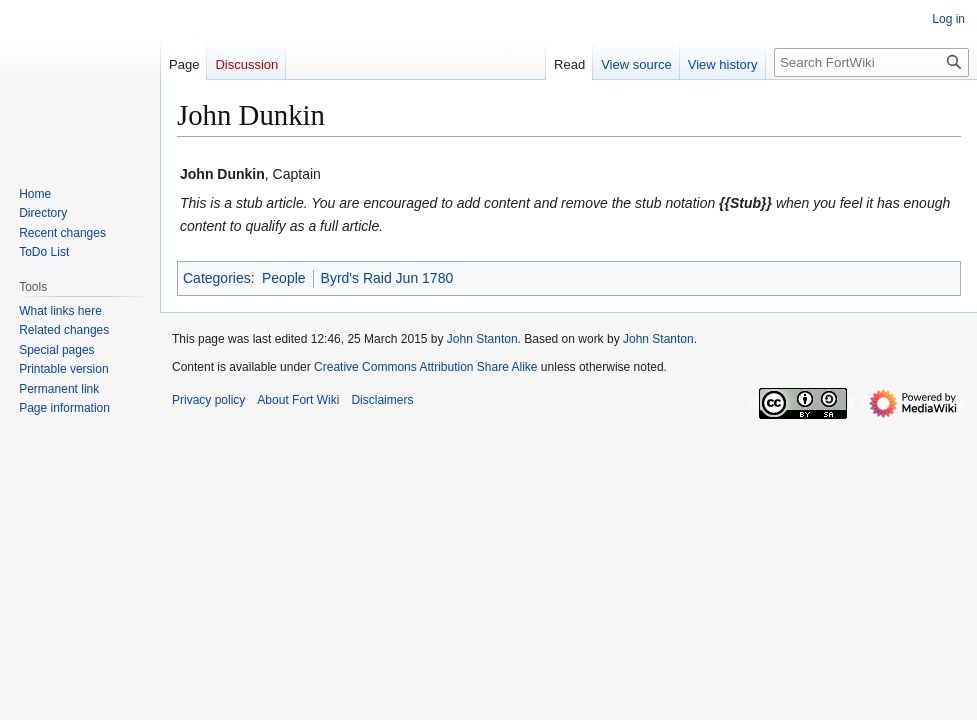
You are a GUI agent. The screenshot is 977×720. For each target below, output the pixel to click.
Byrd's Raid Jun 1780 (387, 278)
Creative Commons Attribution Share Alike (425, 367)
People (284, 278)
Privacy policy (208, 400)
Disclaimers (382, 400)
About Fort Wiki (298, 400)
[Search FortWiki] (871, 62)
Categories (217, 278)
